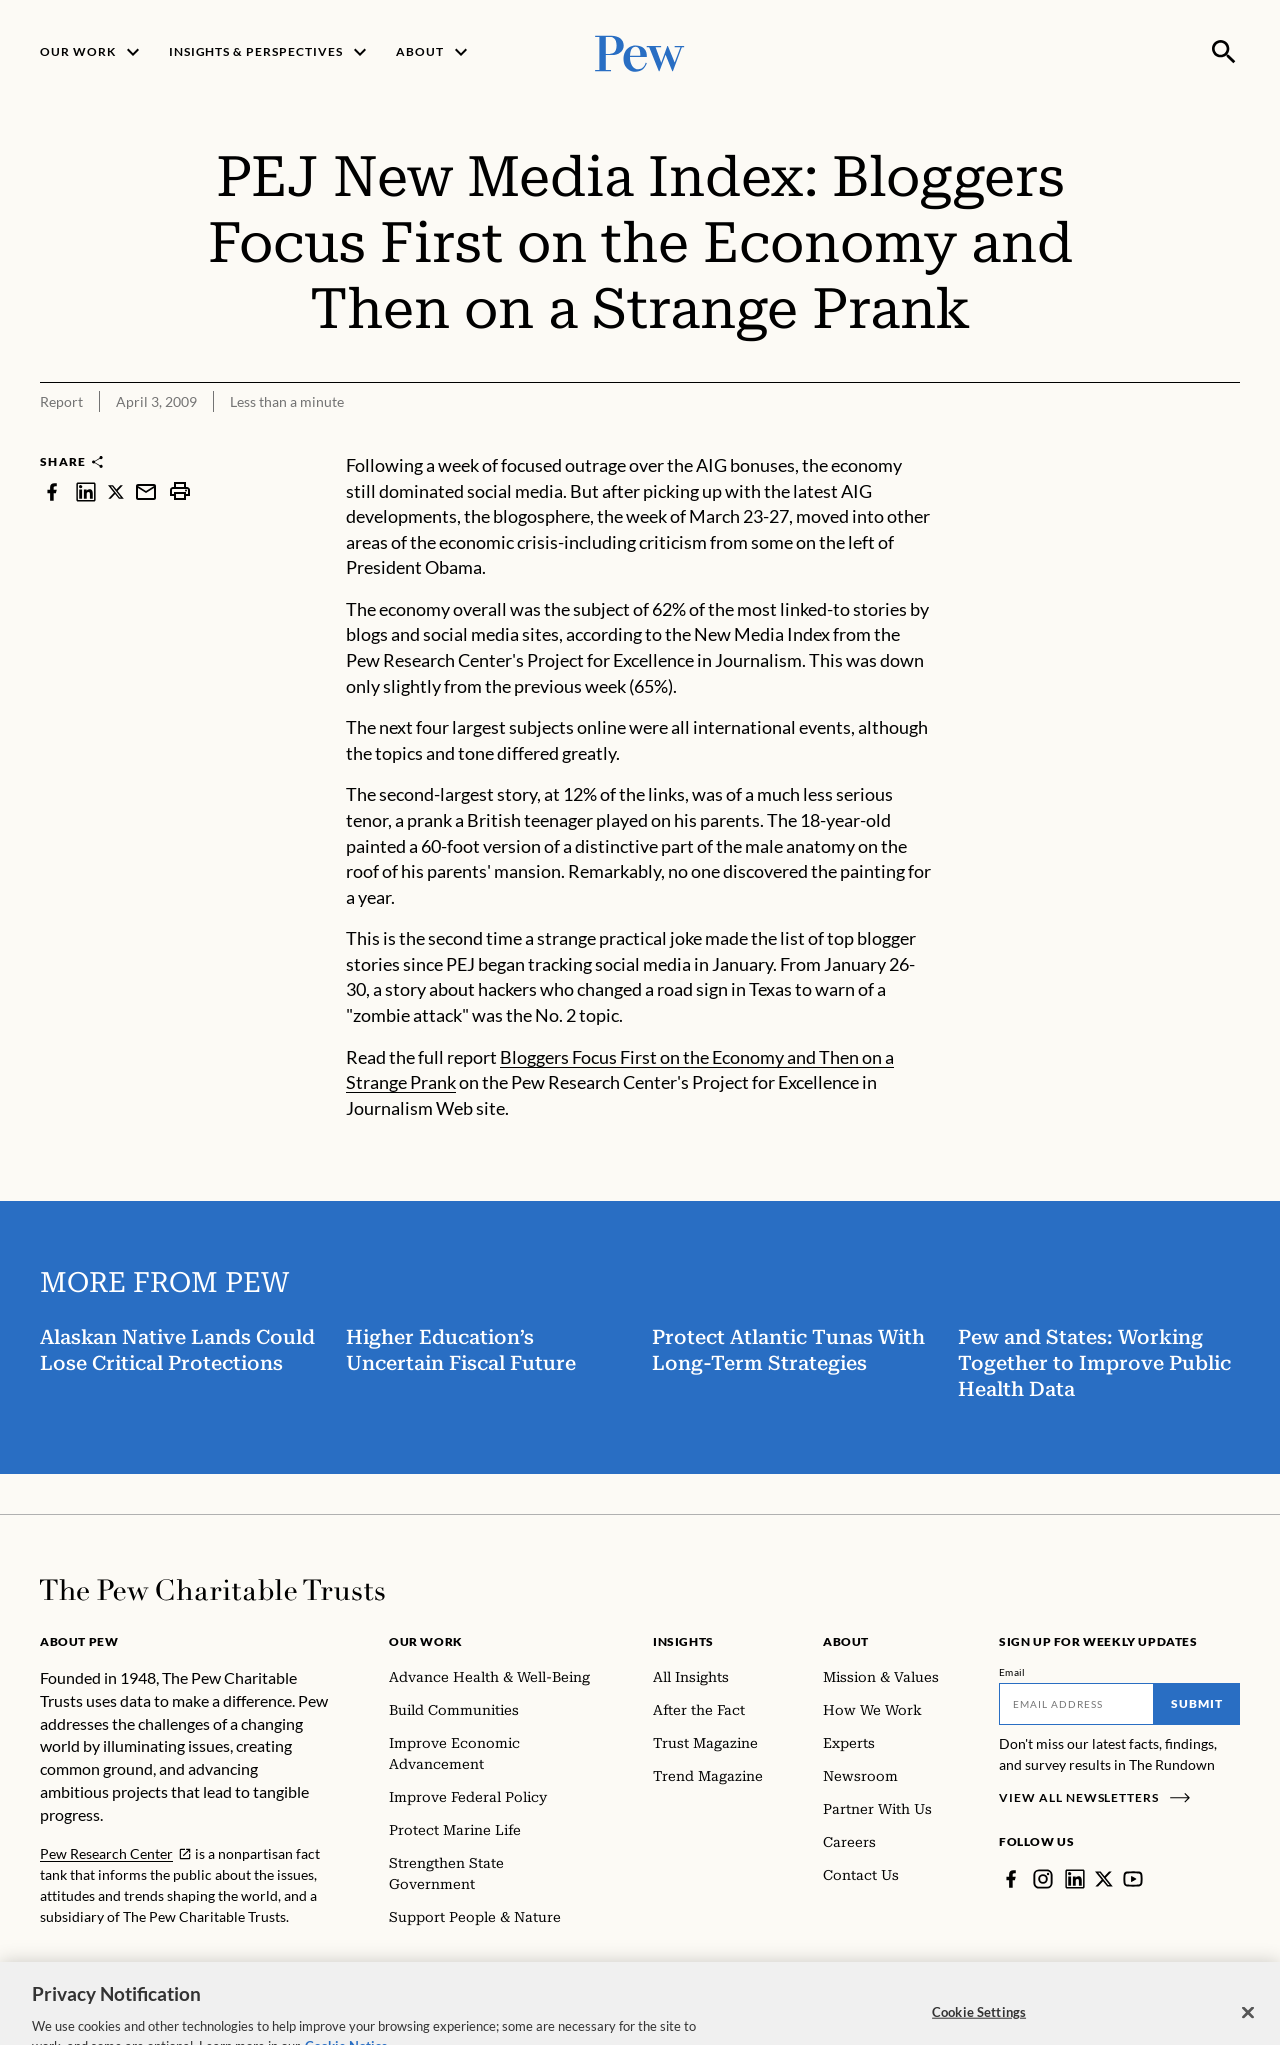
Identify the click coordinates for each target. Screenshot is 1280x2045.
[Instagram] (1043, 1879)
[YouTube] (1133, 1879)
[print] (180, 491)
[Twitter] (1104, 1879)
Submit (1197, 1703)
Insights (683, 1641)
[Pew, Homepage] (640, 51)
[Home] (212, 1590)
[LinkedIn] (1075, 1879)
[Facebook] (1011, 1879)
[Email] (1076, 1704)
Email (1012, 1672)
